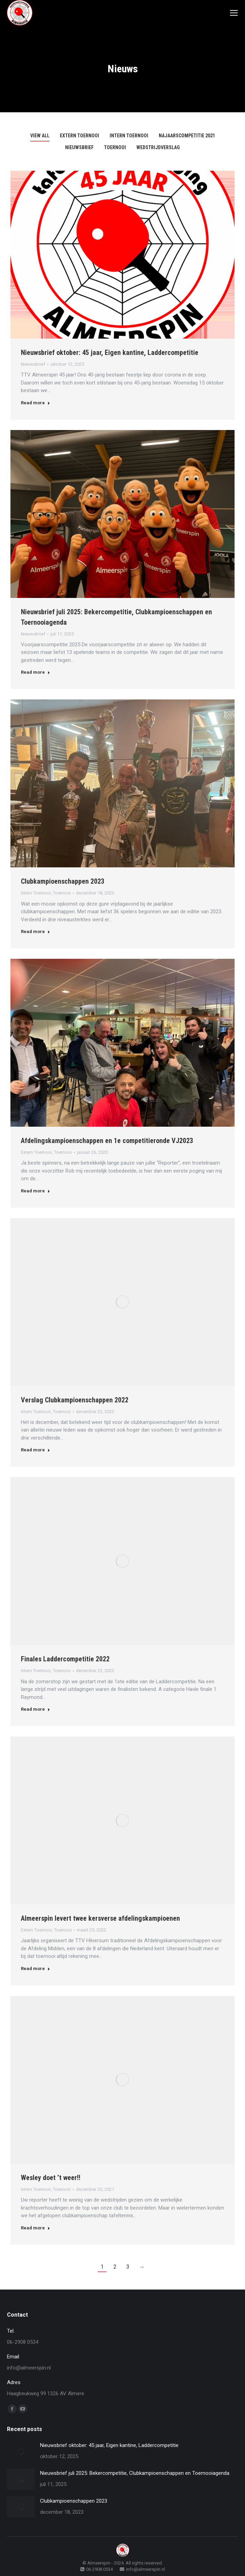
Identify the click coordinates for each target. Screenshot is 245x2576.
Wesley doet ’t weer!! (51, 2177)
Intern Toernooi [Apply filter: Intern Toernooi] (129, 135)
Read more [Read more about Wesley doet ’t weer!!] (35, 2227)
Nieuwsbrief (33, 364)
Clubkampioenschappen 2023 (62, 881)
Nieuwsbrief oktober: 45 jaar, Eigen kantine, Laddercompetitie (109, 352)
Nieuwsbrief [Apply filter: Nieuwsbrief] (79, 147)
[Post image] (21, 2451)
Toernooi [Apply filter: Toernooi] (115, 147)
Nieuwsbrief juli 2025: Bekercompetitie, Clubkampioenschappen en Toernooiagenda (134, 2473)
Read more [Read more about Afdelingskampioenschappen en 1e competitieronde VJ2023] (35, 1190)
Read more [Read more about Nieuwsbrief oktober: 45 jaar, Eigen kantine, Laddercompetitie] (35, 402)
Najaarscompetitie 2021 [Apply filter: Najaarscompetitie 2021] (187, 135)
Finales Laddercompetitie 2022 (65, 1659)
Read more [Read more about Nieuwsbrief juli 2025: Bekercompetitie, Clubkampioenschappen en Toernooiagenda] (35, 672)
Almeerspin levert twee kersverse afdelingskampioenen (100, 1918)
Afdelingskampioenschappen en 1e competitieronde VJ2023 (107, 1140)
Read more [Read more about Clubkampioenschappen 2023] (35, 931)
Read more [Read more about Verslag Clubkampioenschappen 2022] (35, 1449)
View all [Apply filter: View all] (39, 135)
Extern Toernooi (36, 1152)
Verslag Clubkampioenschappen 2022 (74, 1400)
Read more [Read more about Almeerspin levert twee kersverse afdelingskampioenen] (35, 1968)
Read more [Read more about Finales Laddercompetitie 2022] (35, 1709)
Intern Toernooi (36, 893)
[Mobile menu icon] (234, 13)
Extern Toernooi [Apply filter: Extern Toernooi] (79, 135)
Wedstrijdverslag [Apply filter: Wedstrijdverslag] (158, 147)
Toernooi (62, 893)
